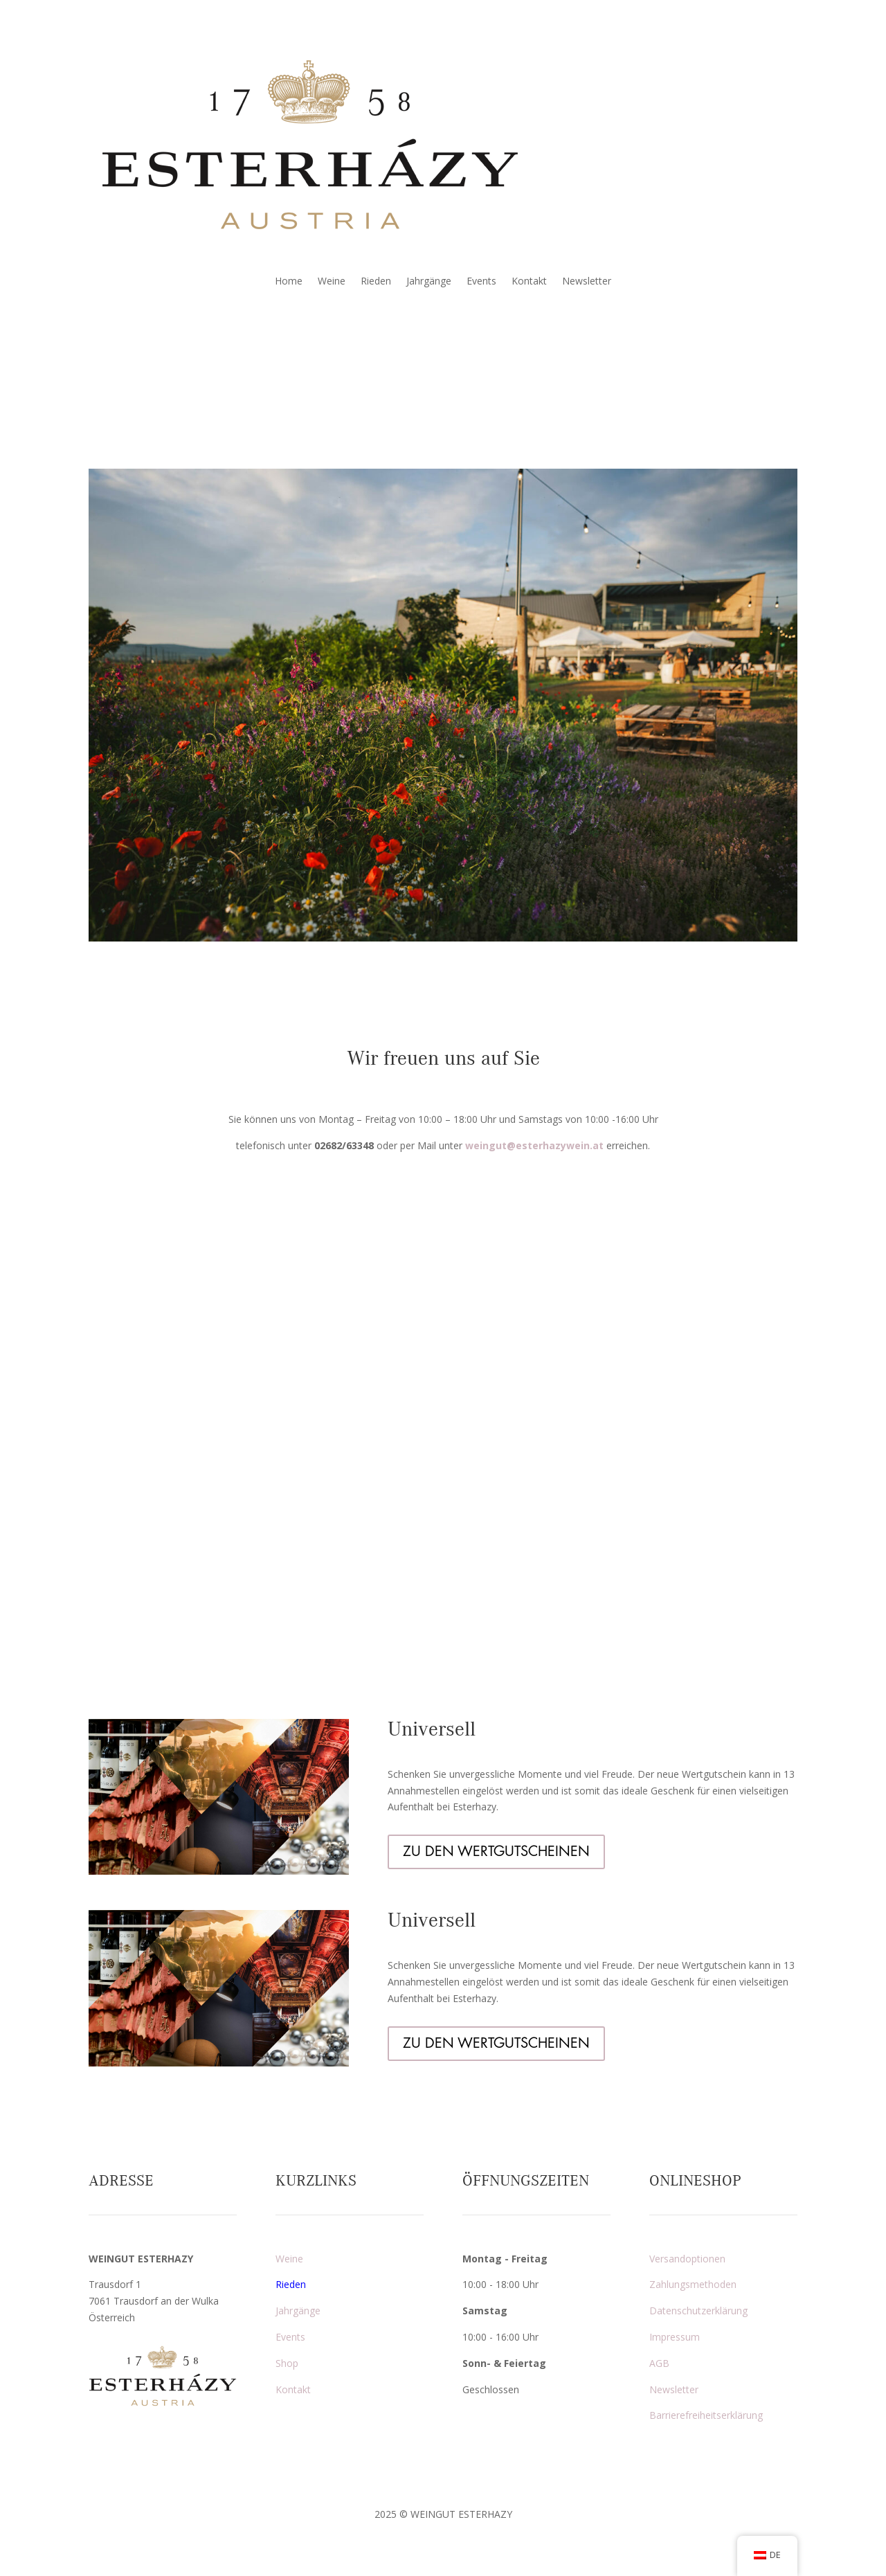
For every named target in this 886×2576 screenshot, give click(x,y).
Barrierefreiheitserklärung (706, 2415)
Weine (331, 281)
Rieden (376, 281)
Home (288, 281)
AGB (659, 2363)
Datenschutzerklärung (698, 2310)
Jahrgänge (428, 281)
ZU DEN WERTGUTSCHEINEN (496, 1851)
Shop (286, 2363)
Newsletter (586, 281)
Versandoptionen (687, 2258)
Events (481, 281)
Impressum (674, 2336)
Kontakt (529, 281)
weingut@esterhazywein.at (534, 1145)
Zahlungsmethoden (692, 2284)
